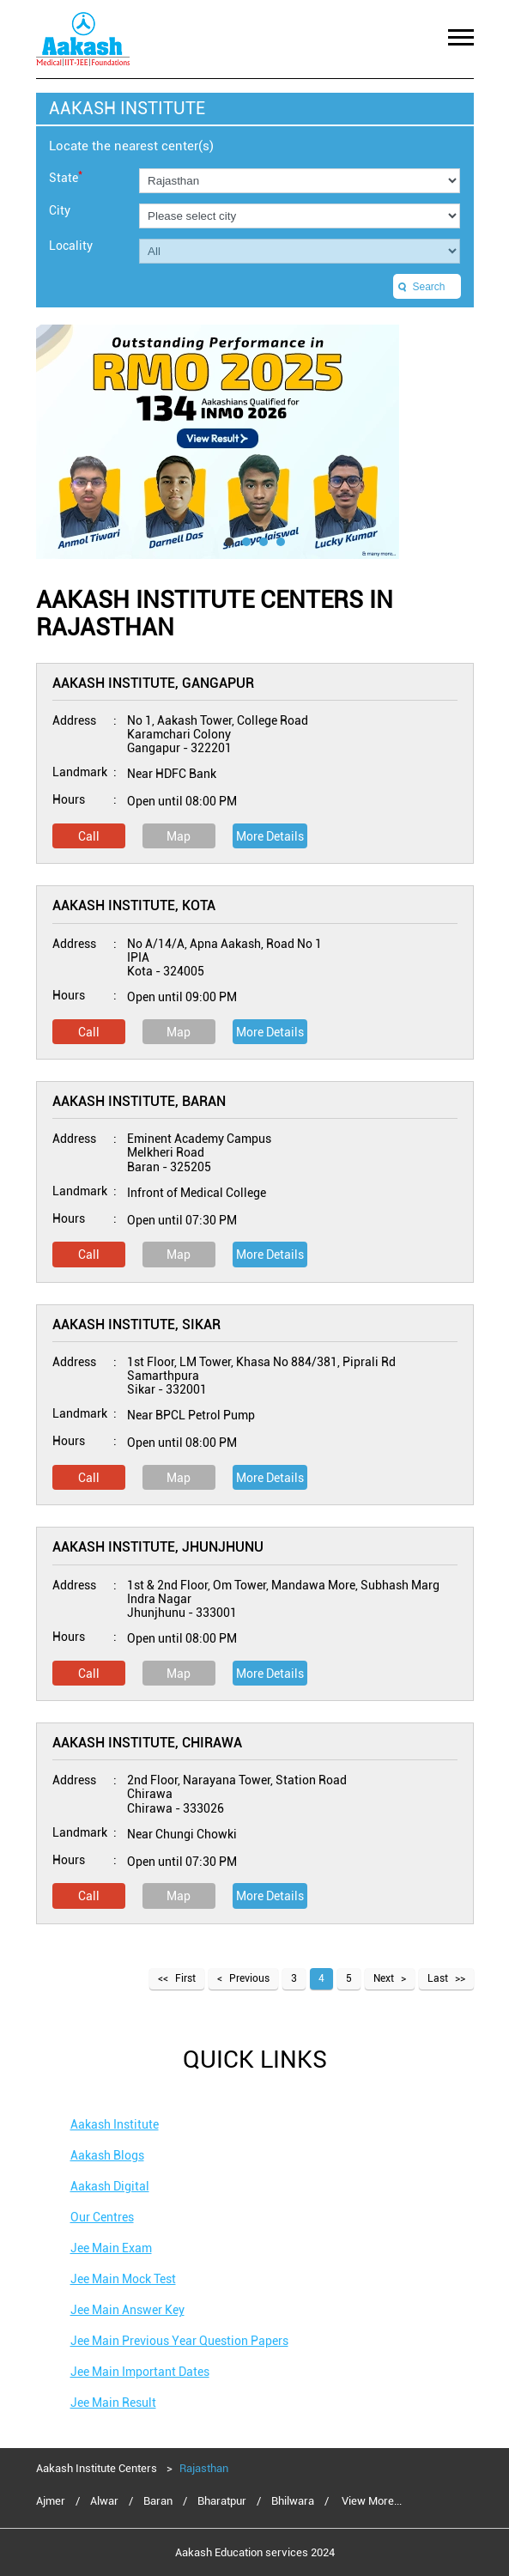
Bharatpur (221, 2501)
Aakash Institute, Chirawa (147, 1743)
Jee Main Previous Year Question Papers (179, 2341)
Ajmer (50, 2501)
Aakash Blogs (107, 2155)
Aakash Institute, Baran (139, 1101)
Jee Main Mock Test (123, 2279)
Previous (249, 1978)
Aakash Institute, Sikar (136, 1324)
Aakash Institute (114, 2124)
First (185, 1978)
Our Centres (102, 2217)
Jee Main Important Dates (139, 2372)
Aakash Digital (109, 2186)
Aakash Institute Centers (98, 2468)
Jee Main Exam (111, 2248)
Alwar (104, 2501)
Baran (158, 2501)
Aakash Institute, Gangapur (153, 683)
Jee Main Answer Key (127, 2310)
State (65, 176)
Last (437, 1978)
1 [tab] (229, 542)
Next (383, 1978)
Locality (71, 245)
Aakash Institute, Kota (133, 905)
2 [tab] (246, 542)
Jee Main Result (113, 2402)
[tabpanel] (255, 442)
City (59, 210)
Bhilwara (292, 2501)
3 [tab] (263, 542)
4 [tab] (280, 542)
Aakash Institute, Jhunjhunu (158, 1547)
